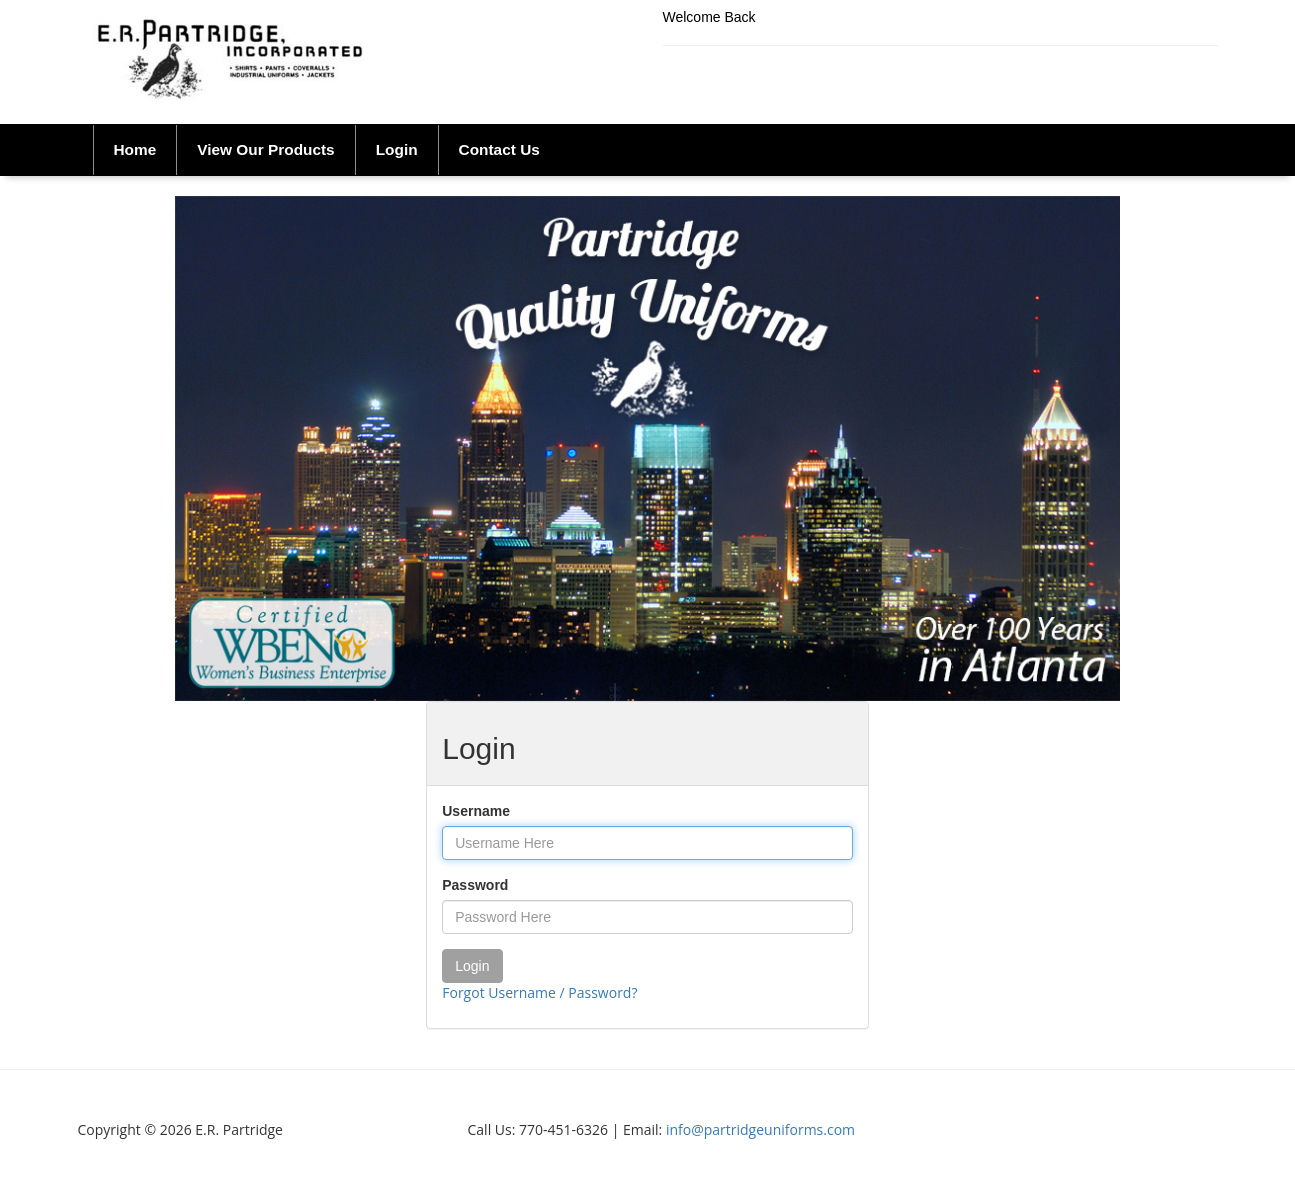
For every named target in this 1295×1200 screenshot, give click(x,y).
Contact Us (499, 149)
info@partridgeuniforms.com (760, 1129)
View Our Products (265, 149)
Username (476, 811)
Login (397, 149)
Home (135, 149)
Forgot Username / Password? (539, 992)
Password (475, 885)
